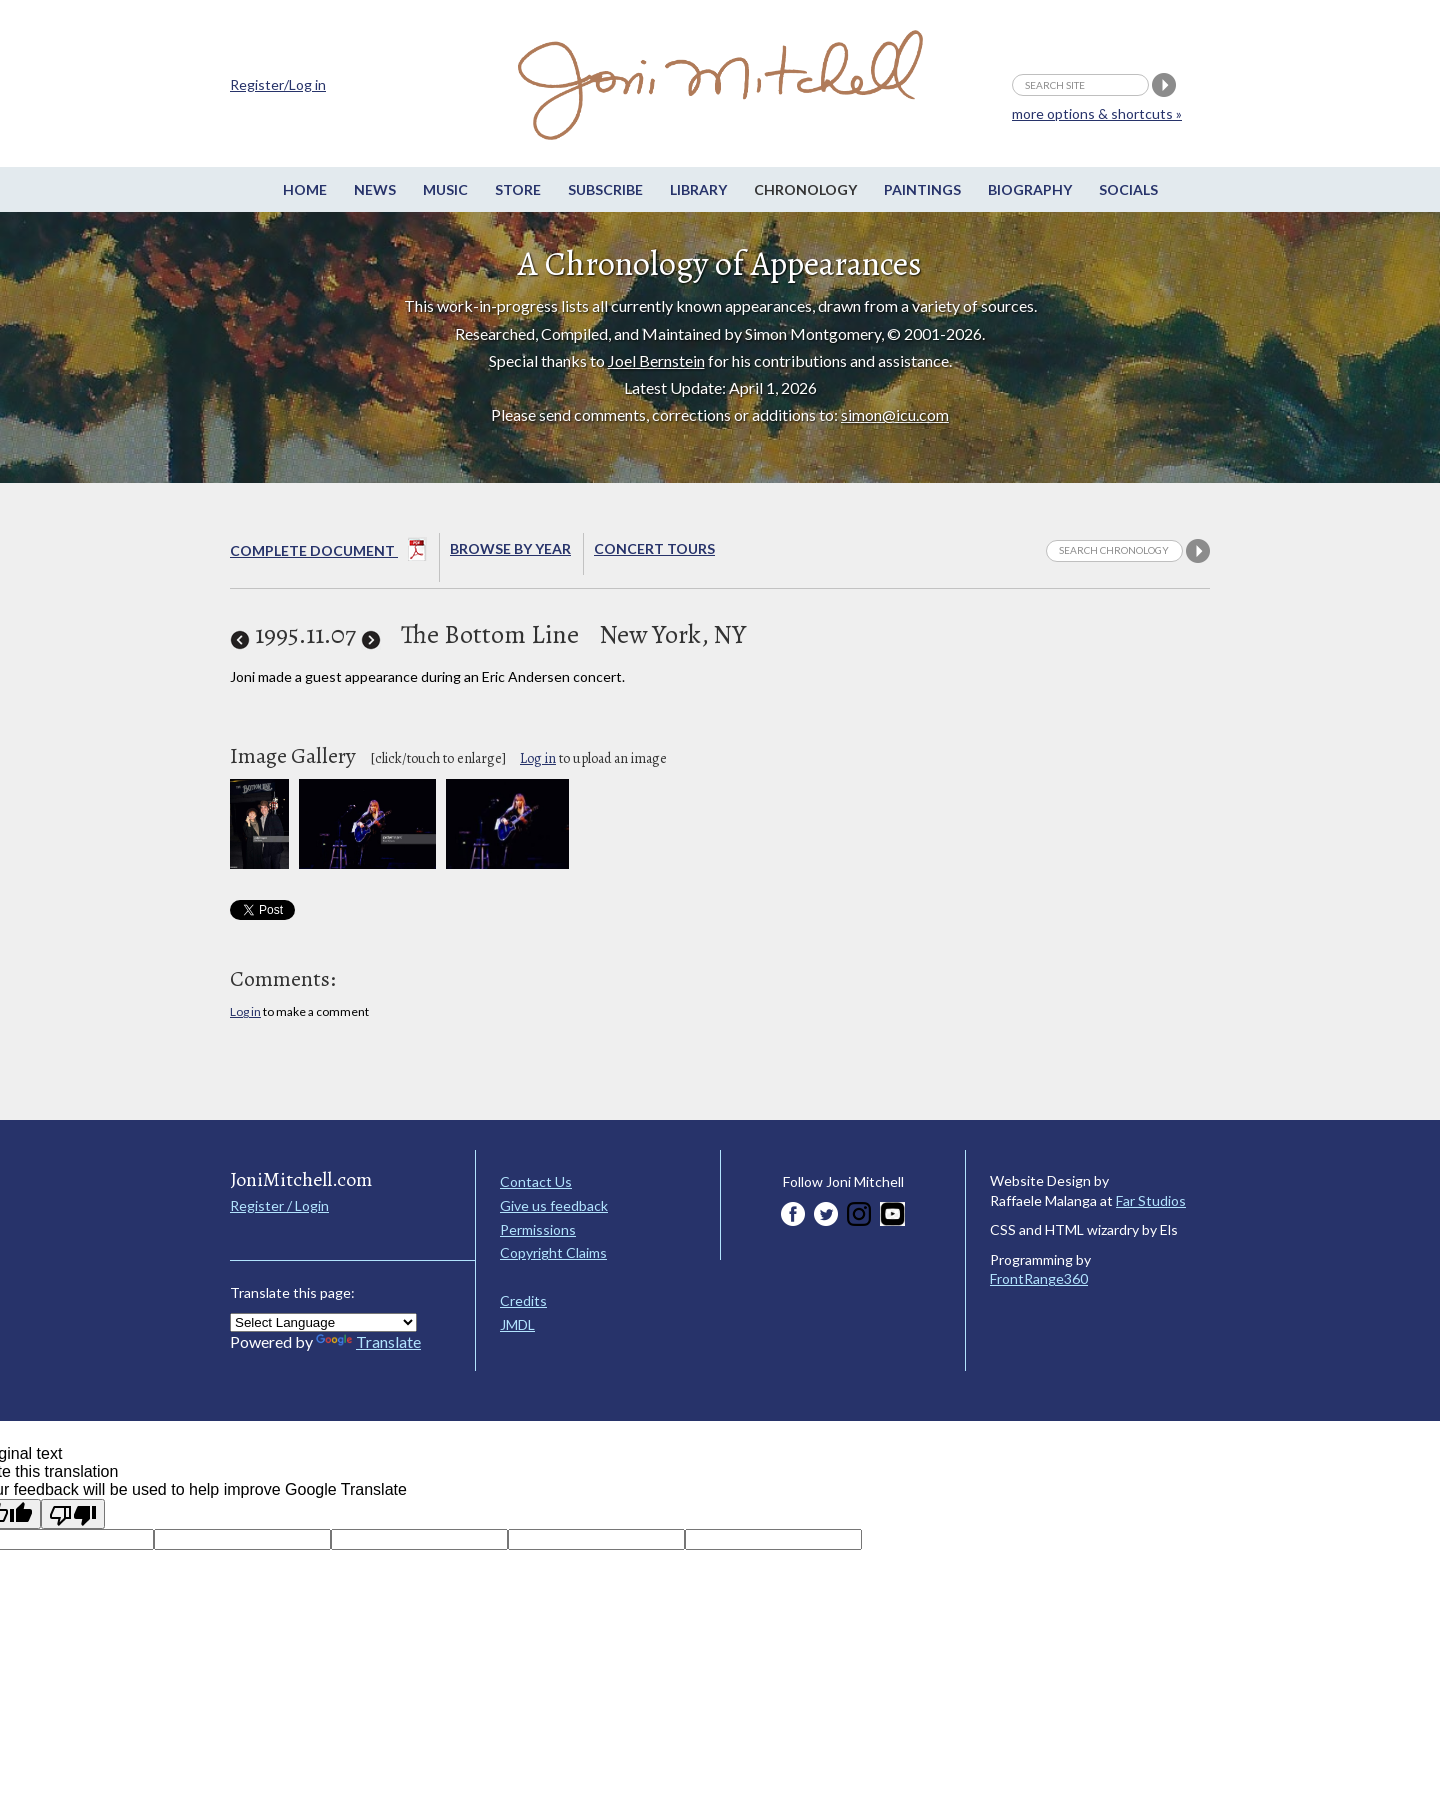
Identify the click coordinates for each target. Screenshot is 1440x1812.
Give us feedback (554, 1205)
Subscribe (605, 189)
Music (445, 189)
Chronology (805, 189)
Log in (538, 758)
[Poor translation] (73, 1514)
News (375, 189)
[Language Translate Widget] (323, 1322)
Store (518, 189)
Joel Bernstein (656, 360)
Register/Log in (278, 84)
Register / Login (279, 1205)
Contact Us (536, 1181)
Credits (523, 1300)
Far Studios (1151, 1200)
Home (305, 189)
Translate (368, 1341)
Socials (1128, 189)
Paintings (922, 189)
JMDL (517, 1324)
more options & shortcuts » (1097, 113)
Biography (1030, 189)
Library (698, 189)
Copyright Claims (553, 1252)
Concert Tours (654, 548)
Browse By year (510, 548)
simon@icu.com (895, 414)
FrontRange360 (1039, 1278)
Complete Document (328, 553)
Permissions (538, 1229)
